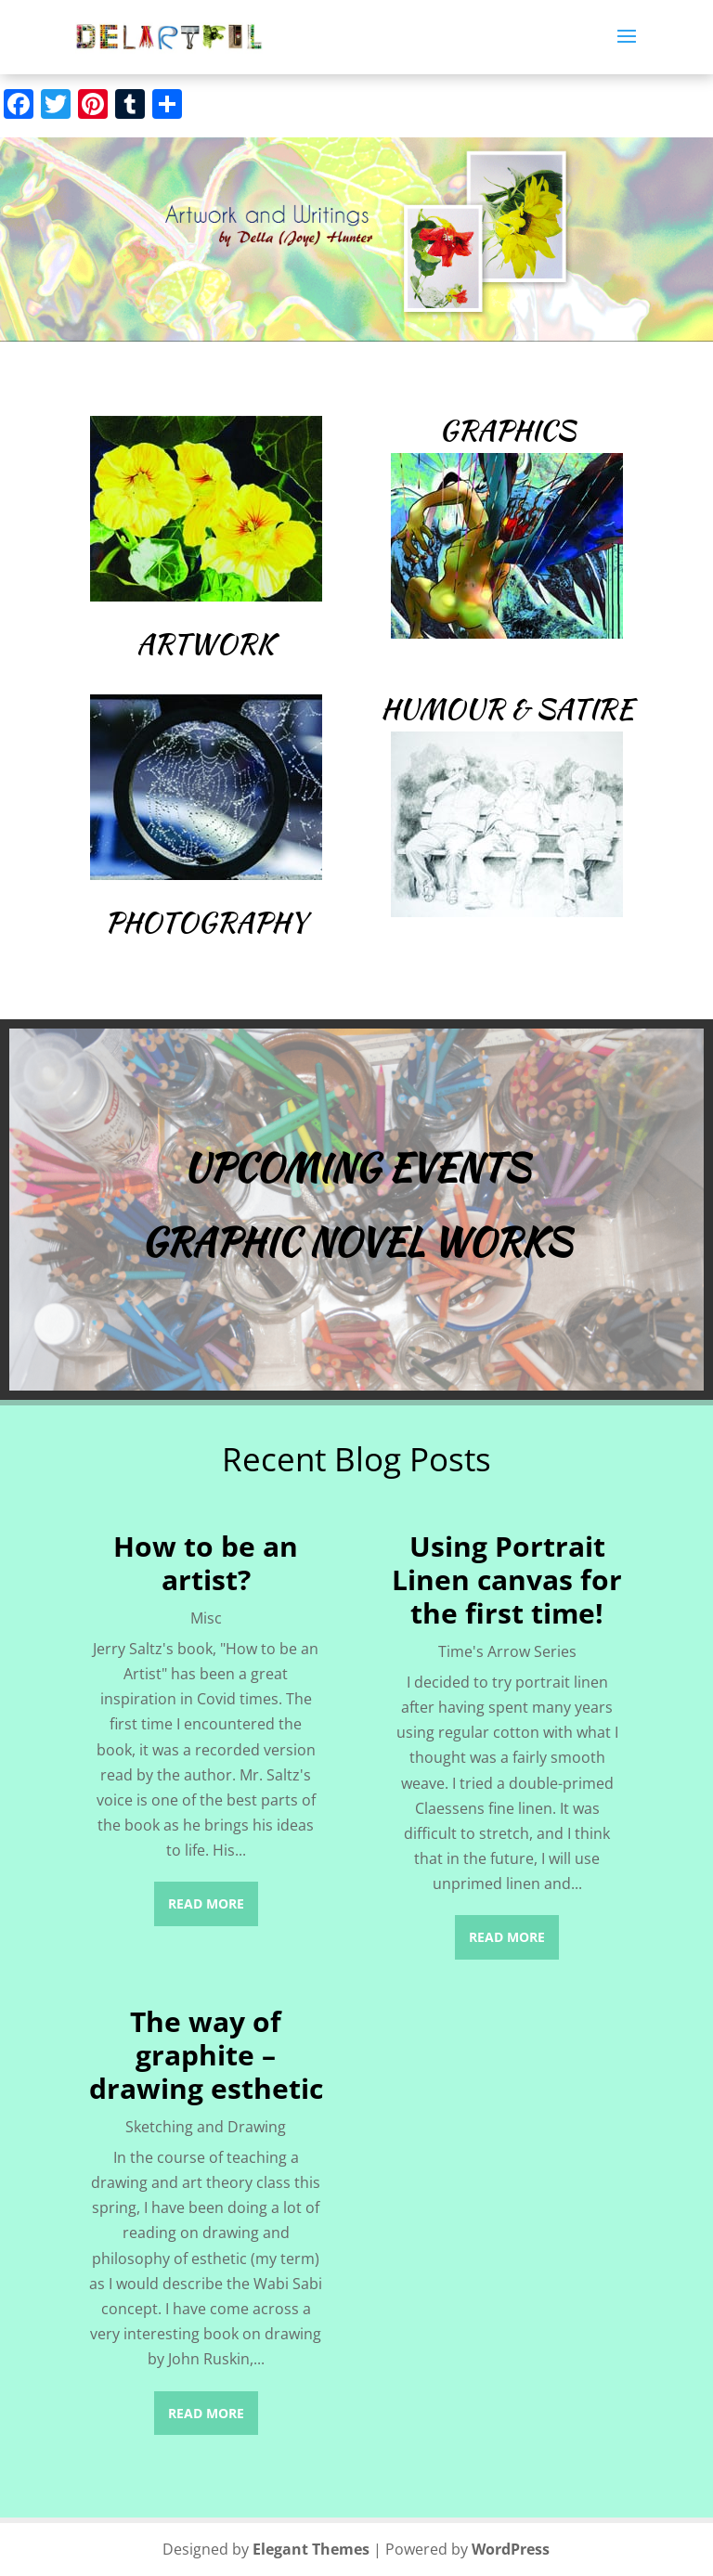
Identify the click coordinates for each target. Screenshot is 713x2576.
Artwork (205, 643)
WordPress (511, 2549)
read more (206, 1903)
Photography (205, 921)
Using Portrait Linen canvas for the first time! (507, 1579)
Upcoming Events (356, 1168)
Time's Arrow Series (507, 1651)
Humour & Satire (507, 708)
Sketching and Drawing (205, 2126)
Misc (206, 1618)
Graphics (507, 429)
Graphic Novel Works (356, 1242)
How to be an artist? (205, 1563)
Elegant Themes (311, 2549)
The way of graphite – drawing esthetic (206, 2054)
